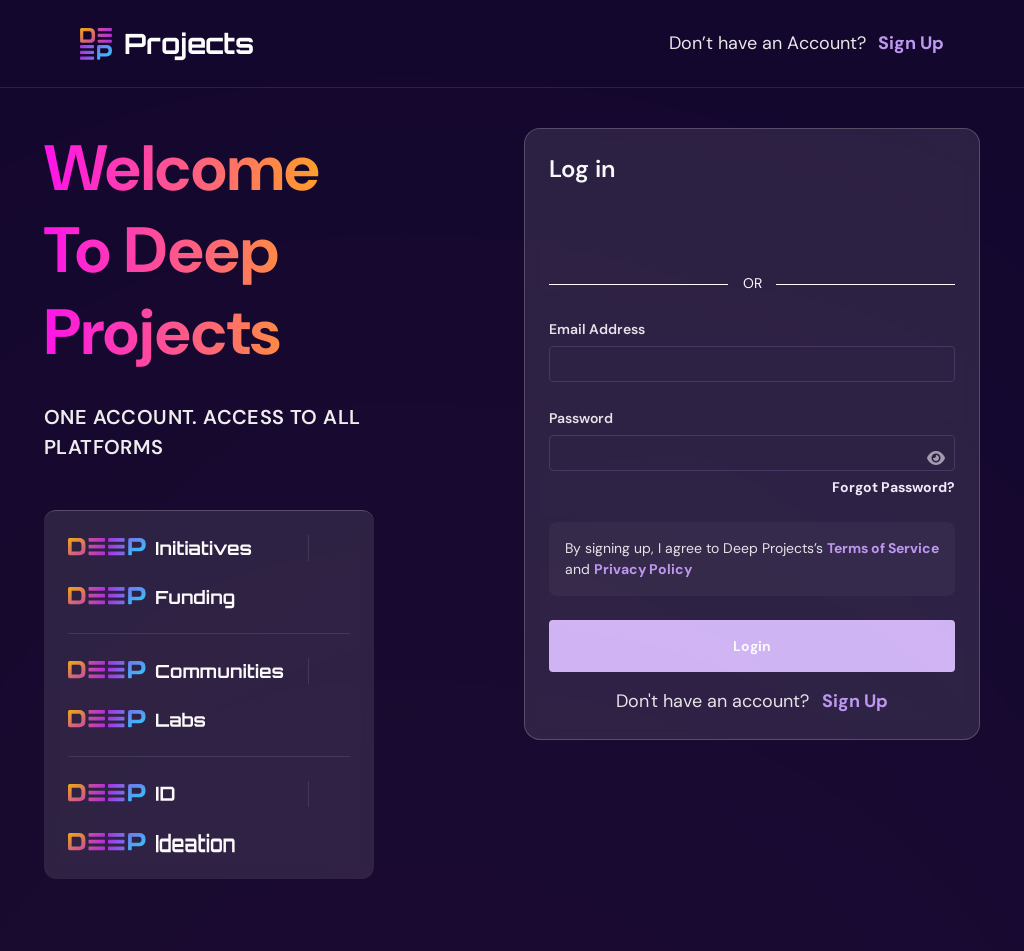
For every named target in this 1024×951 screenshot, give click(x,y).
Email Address (597, 329)
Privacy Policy (643, 569)
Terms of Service (883, 548)
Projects (167, 44)
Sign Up (911, 43)
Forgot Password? (893, 487)
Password (581, 418)
